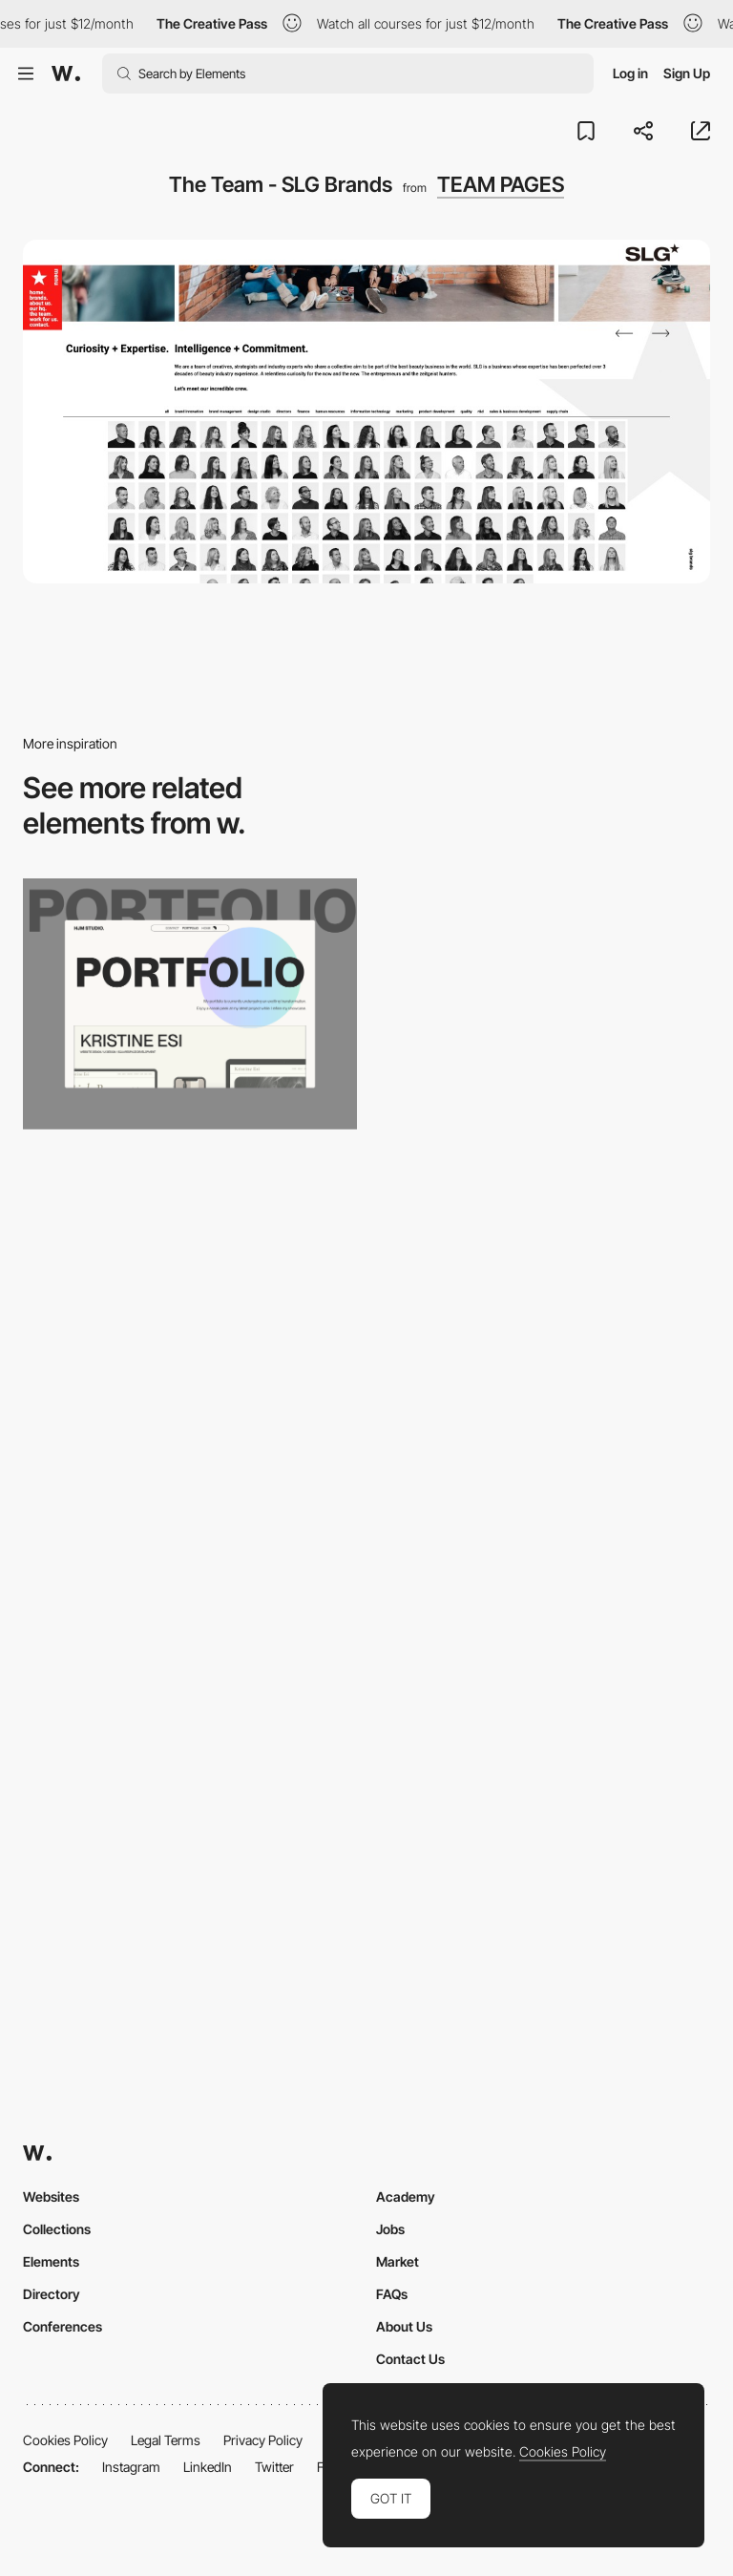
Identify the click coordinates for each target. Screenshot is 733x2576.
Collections (57, 2229)
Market (397, 2261)
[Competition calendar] (543, 1842)
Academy (405, 2196)
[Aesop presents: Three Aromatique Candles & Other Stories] (543, 1562)
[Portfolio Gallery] (190, 1004)
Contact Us (410, 2359)
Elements (51, 2261)
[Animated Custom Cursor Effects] (190, 1283)
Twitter (274, 2467)
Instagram (131, 2467)
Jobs (390, 2229)
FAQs (392, 2294)
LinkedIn (207, 2467)
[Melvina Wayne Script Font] (543, 1004)
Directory (51, 2294)
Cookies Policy (65, 2440)
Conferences (62, 2326)
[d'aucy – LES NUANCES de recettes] (190, 1562)
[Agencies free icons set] (190, 1842)
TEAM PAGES (500, 184)
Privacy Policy (263, 2440)
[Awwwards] (66, 73)
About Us (404, 2326)
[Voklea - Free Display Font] (543, 1283)
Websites (51, 2196)
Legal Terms (165, 2440)
